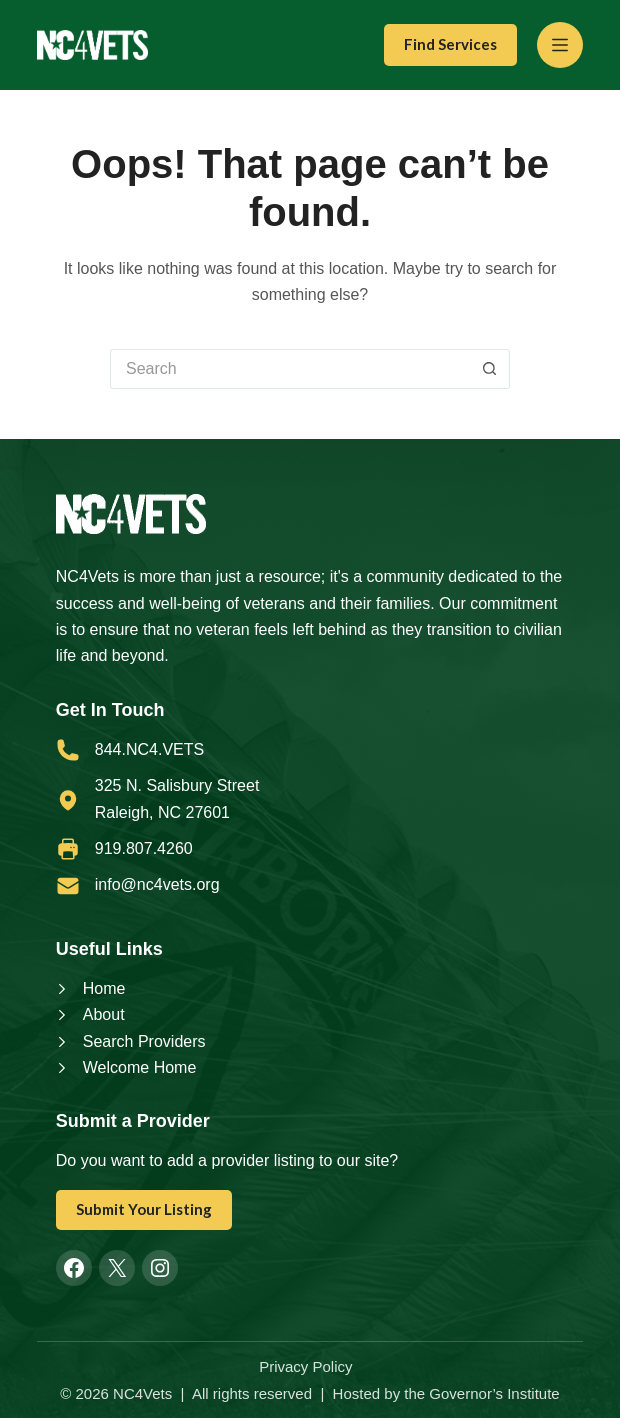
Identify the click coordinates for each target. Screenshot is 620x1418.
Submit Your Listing (144, 1209)
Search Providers (144, 1041)
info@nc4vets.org (157, 884)
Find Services (450, 44)
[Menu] (560, 45)
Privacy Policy (305, 1366)
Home (104, 988)
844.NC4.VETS (149, 749)
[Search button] (490, 369)
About (104, 1014)
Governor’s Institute (494, 1393)
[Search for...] (290, 369)
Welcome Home (140, 1067)
